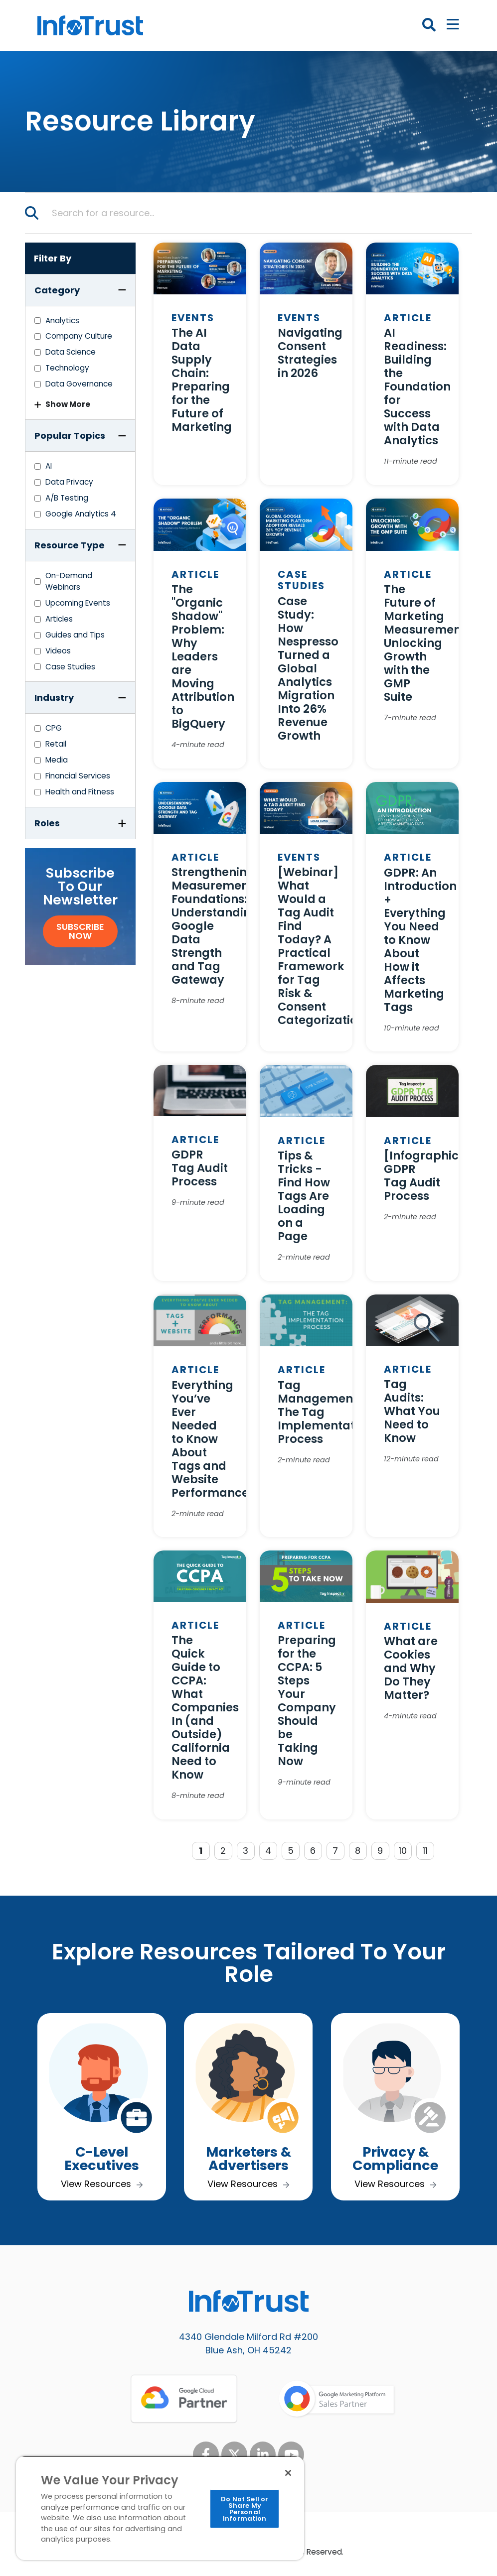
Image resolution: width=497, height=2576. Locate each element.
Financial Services (77, 776)
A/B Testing (66, 498)
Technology (67, 368)
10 (403, 1850)
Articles (59, 619)
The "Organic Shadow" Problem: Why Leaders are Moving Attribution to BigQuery (202, 656)
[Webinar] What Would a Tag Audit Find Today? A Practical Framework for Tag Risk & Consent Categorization (321, 946)
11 (425, 1850)
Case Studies (70, 666)
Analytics (62, 320)
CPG (53, 728)
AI (48, 466)
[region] (160, 2508)
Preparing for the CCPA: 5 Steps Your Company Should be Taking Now (307, 1700)
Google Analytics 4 (80, 514)
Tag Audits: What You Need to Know (412, 1411)
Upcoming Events (77, 603)
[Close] (288, 2473)
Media (56, 760)
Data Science (70, 352)
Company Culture (78, 336)
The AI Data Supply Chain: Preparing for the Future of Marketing (201, 380)
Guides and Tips (75, 635)
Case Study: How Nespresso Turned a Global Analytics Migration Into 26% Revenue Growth (308, 668)
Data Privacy (69, 482)
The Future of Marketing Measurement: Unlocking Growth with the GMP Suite (426, 643)
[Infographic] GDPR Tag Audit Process (424, 1176)
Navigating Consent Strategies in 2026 (310, 353)
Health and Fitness (79, 791)
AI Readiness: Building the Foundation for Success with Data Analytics (417, 386)
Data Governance (79, 384)
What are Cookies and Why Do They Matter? (411, 1668)
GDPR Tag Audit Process (199, 1168)
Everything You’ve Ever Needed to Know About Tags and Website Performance (210, 1439)
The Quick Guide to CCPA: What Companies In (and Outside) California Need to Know (205, 1707)
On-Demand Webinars (68, 581)
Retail (55, 744)
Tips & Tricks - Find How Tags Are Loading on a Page (304, 1196)
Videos (58, 650)
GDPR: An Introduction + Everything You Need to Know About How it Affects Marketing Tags (420, 940)
